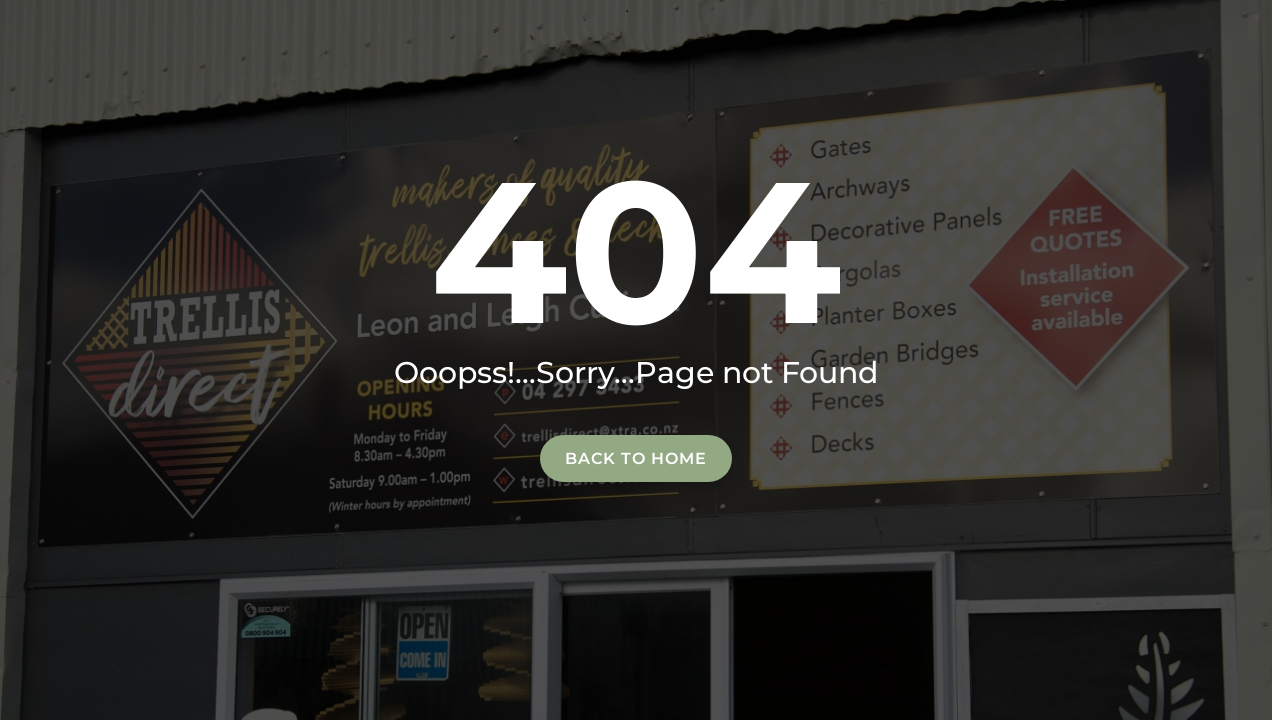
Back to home (636, 458)
